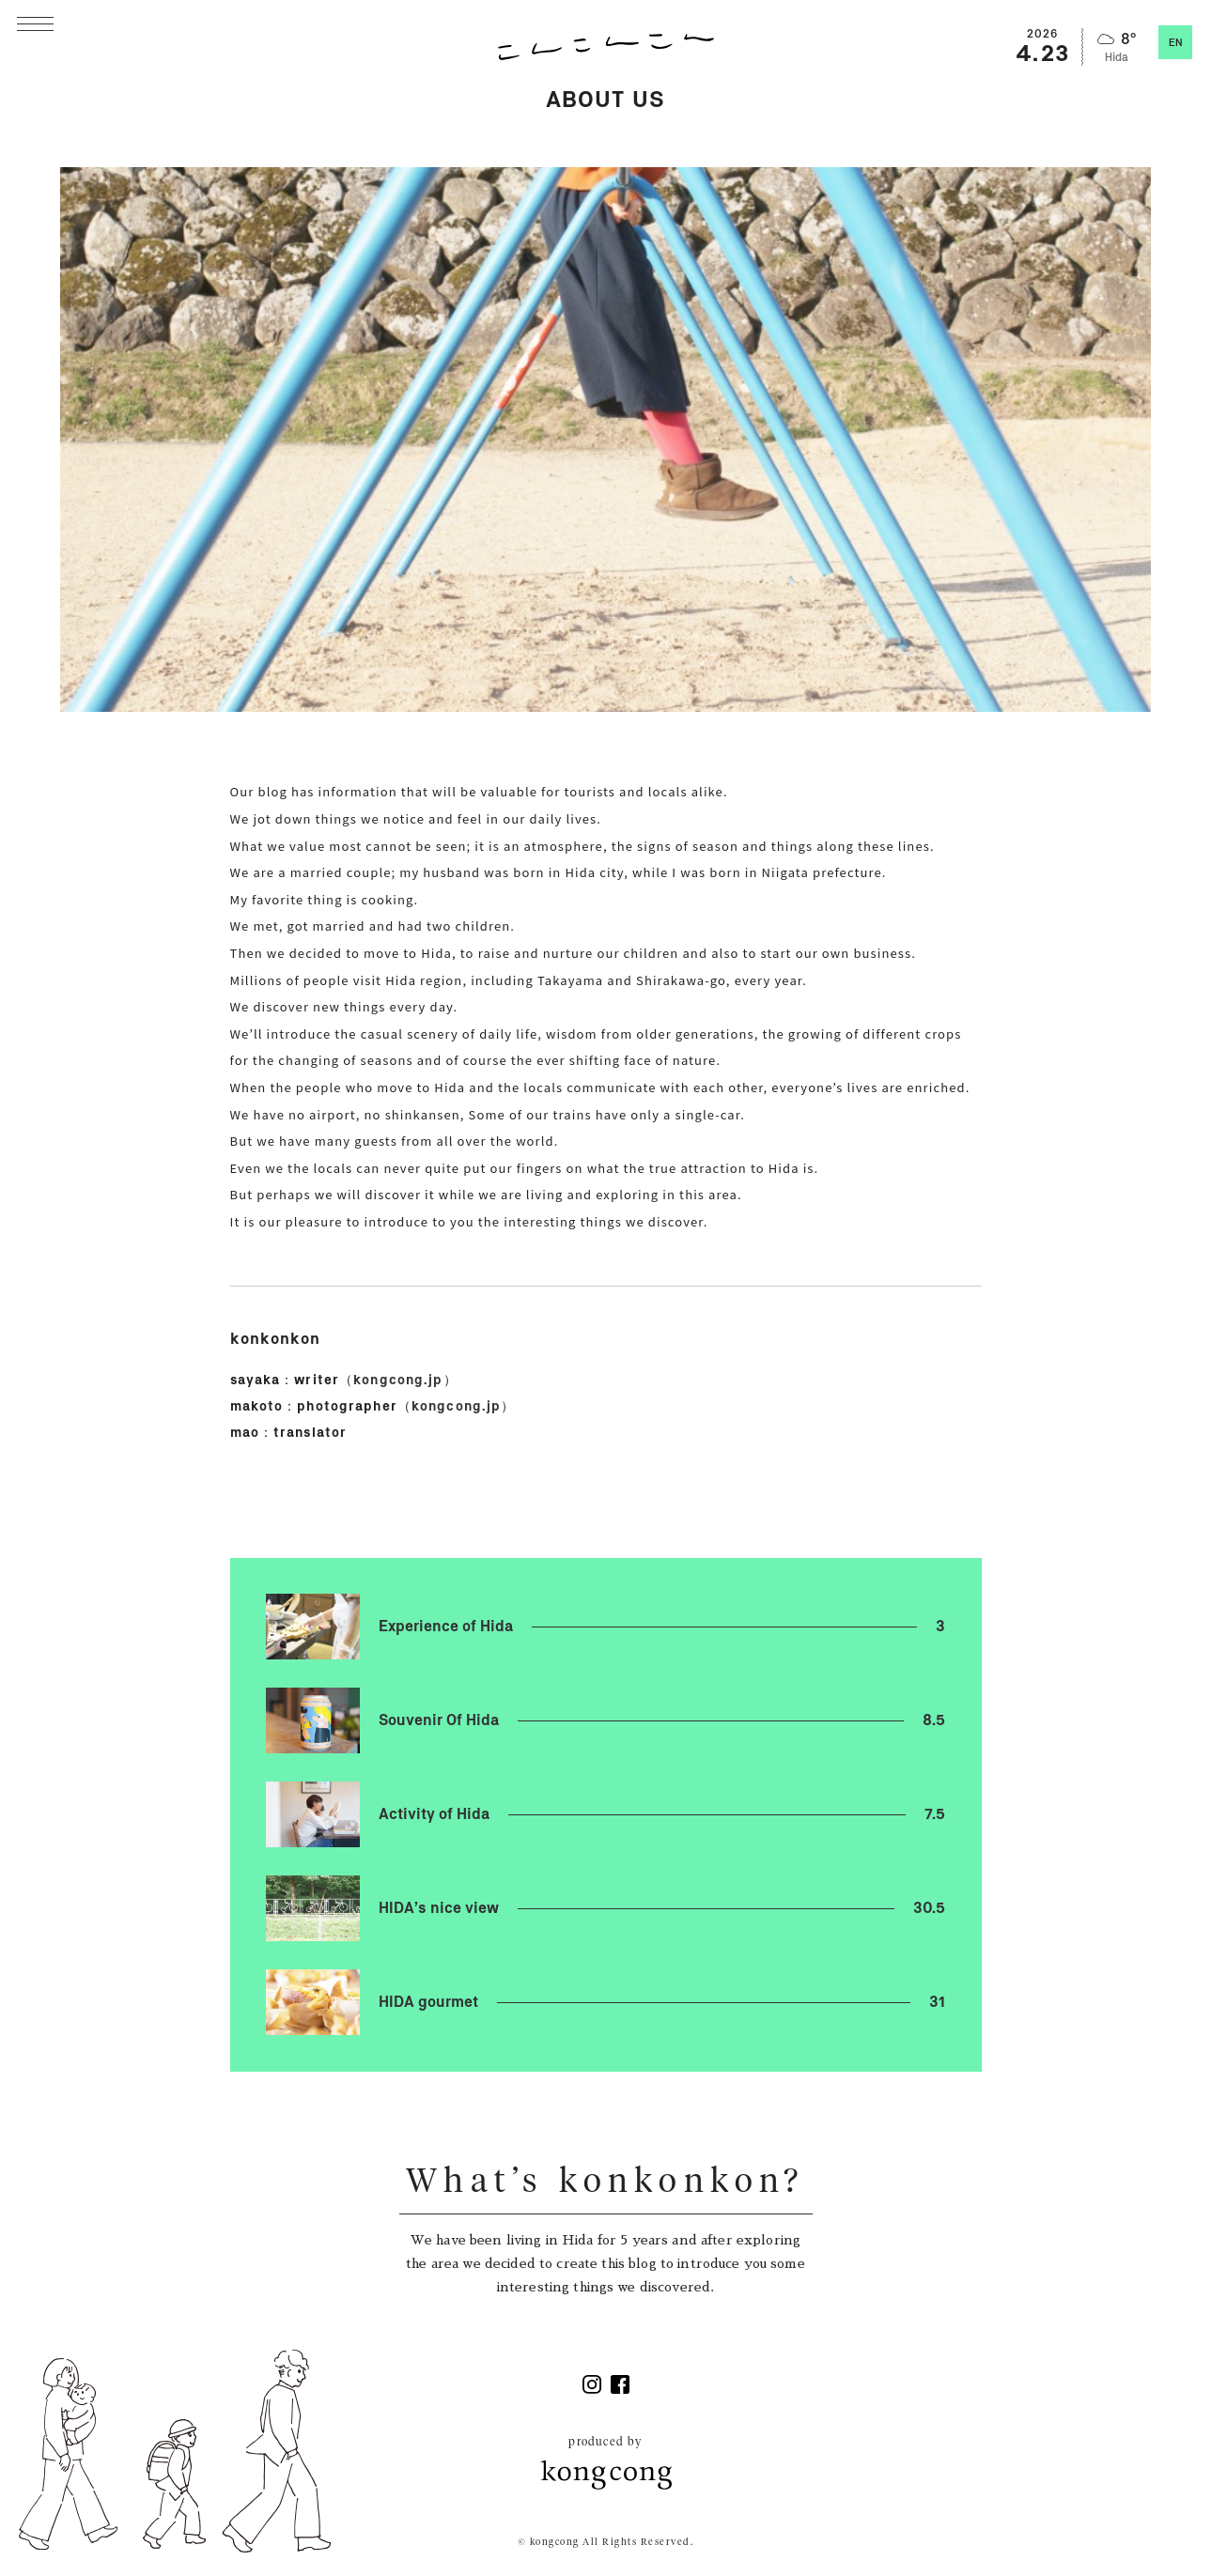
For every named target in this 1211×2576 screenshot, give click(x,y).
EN (1176, 43)
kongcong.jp (397, 1380)
